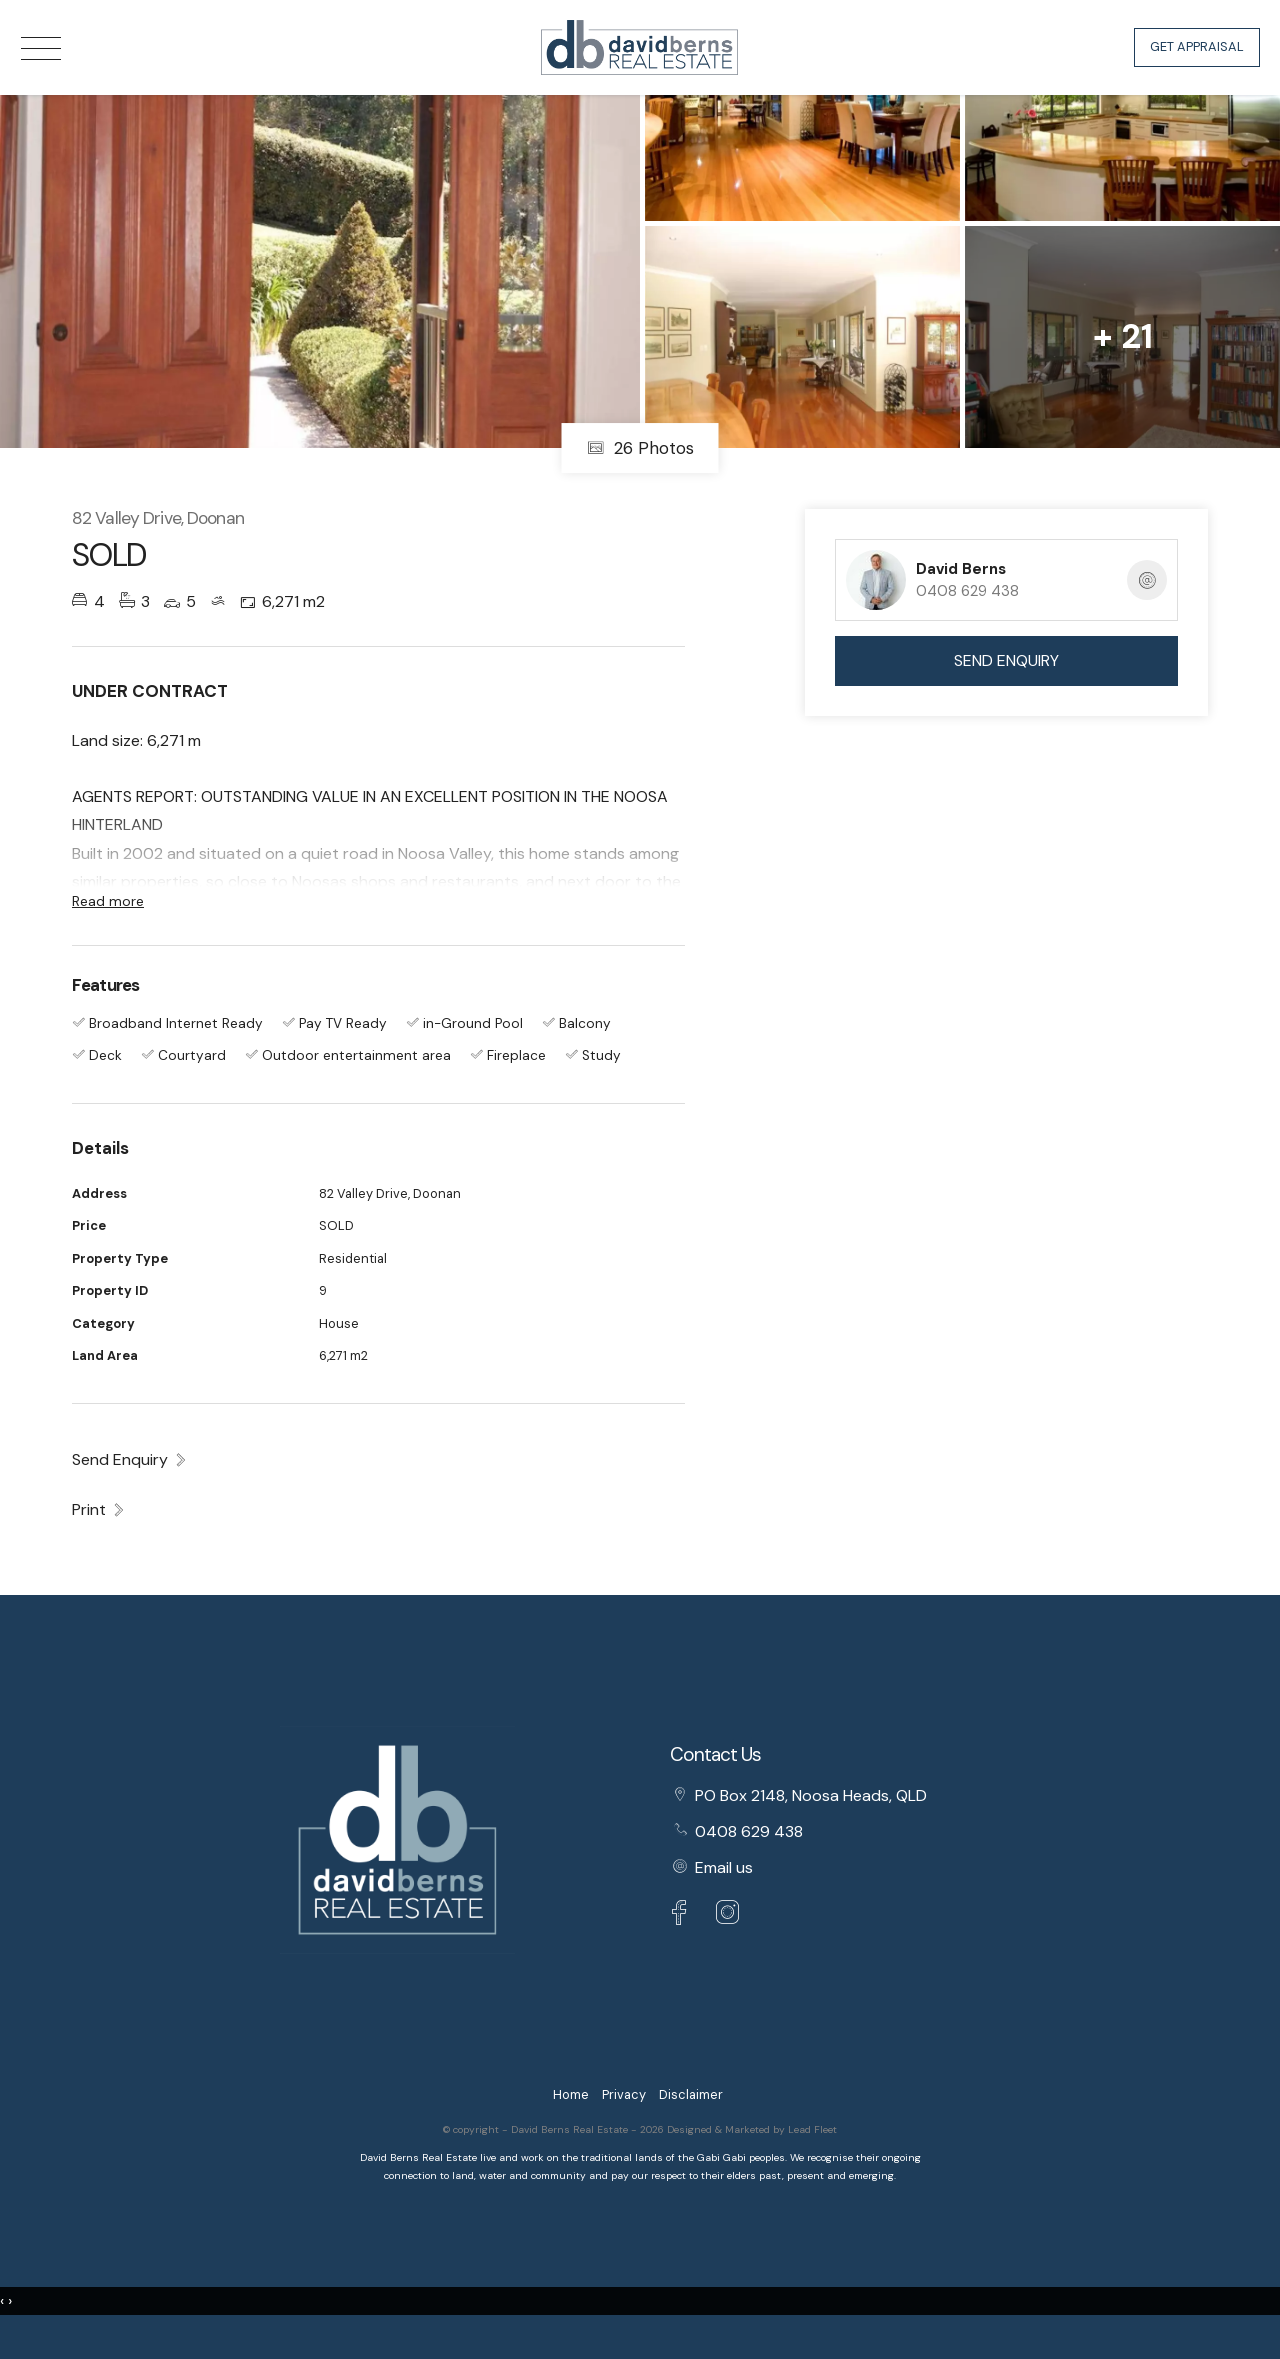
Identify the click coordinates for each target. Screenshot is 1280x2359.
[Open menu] (41, 48)
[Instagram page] (728, 1915)
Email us (724, 1867)
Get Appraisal (1197, 46)
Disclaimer (691, 2094)
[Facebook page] (684, 1915)
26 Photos (640, 448)
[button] (99, 1509)
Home (571, 2094)
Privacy (624, 2094)
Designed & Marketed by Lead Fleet (752, 2129)
